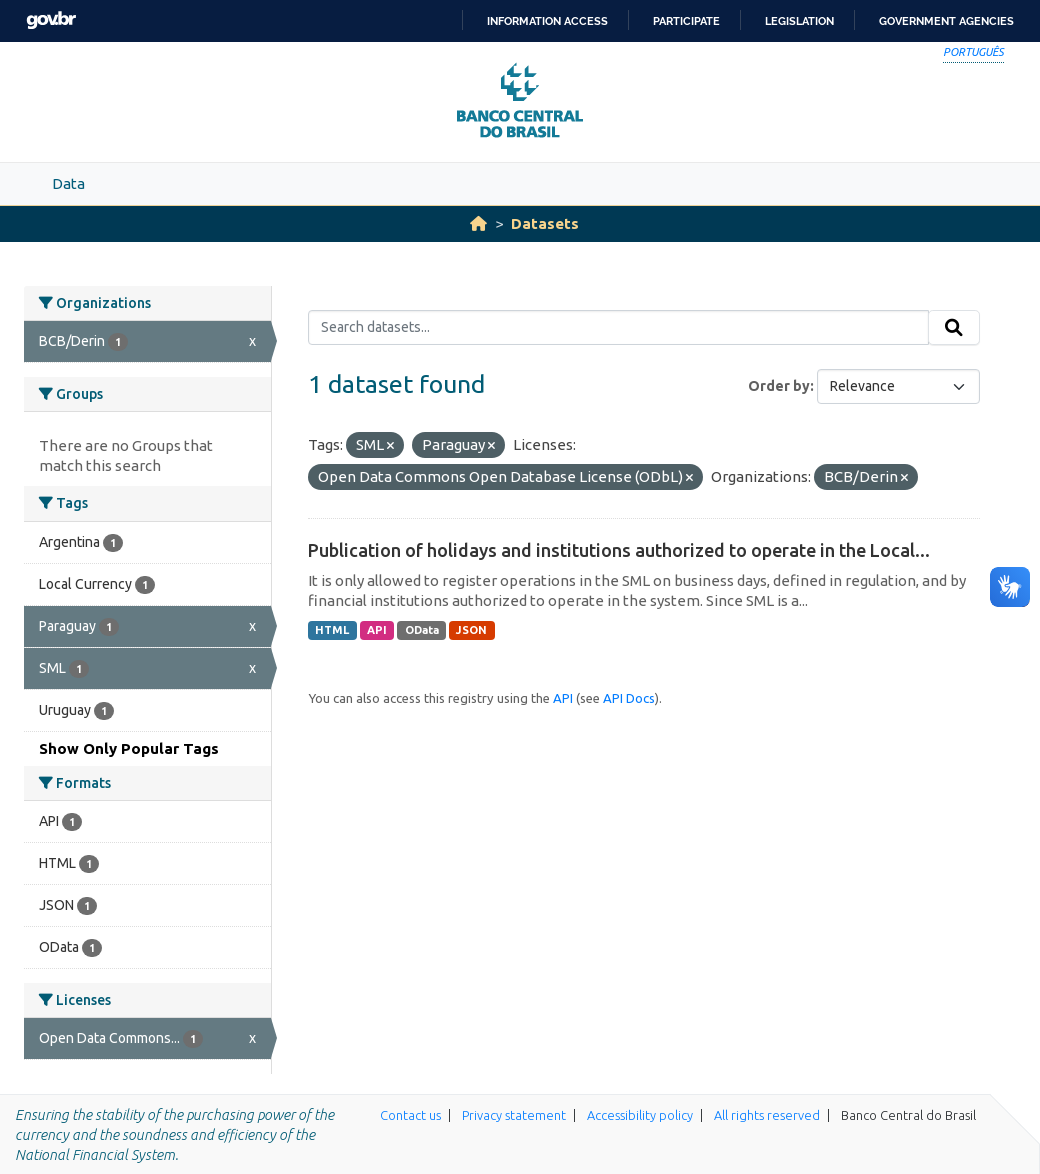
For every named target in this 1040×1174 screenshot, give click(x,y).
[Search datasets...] (618, 328)
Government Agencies (946, 21)
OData (422, 630)
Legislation (799, 21)
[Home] (478, 223)
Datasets (545, 223)
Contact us (410, 1115)
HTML (332, 630)
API (377, 630)
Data (68, 183)
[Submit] (954, 328)
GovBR (51, 20)
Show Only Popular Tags (129, 748)
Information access (547, 21)
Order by (779, 386)
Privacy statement (514, 1115)
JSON (471, 630)
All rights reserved (767, 1115)
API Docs (629, 698)
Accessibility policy (640, 1115)
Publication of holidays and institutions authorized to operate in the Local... (619, 550)
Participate (686, 21)
